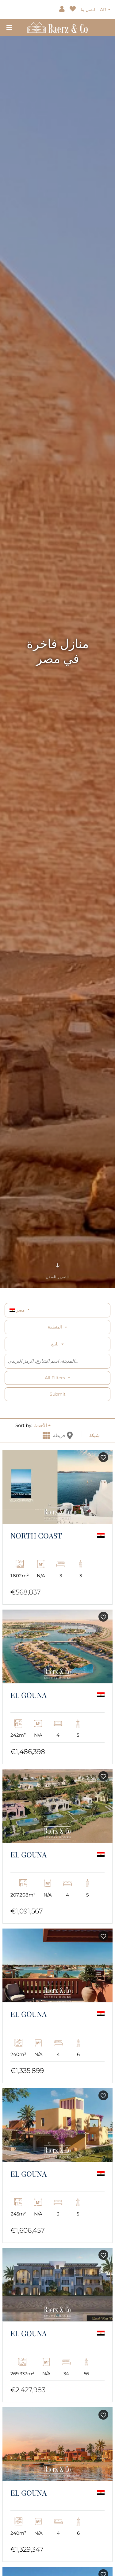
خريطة (63, 1435)
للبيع (55, 1344)
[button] (42, 1425)
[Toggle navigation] (9, 27)
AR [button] (103, 9)
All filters (55, 1378)
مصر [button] (18, 1310)
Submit (58, 1394)
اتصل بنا (88, 9)
